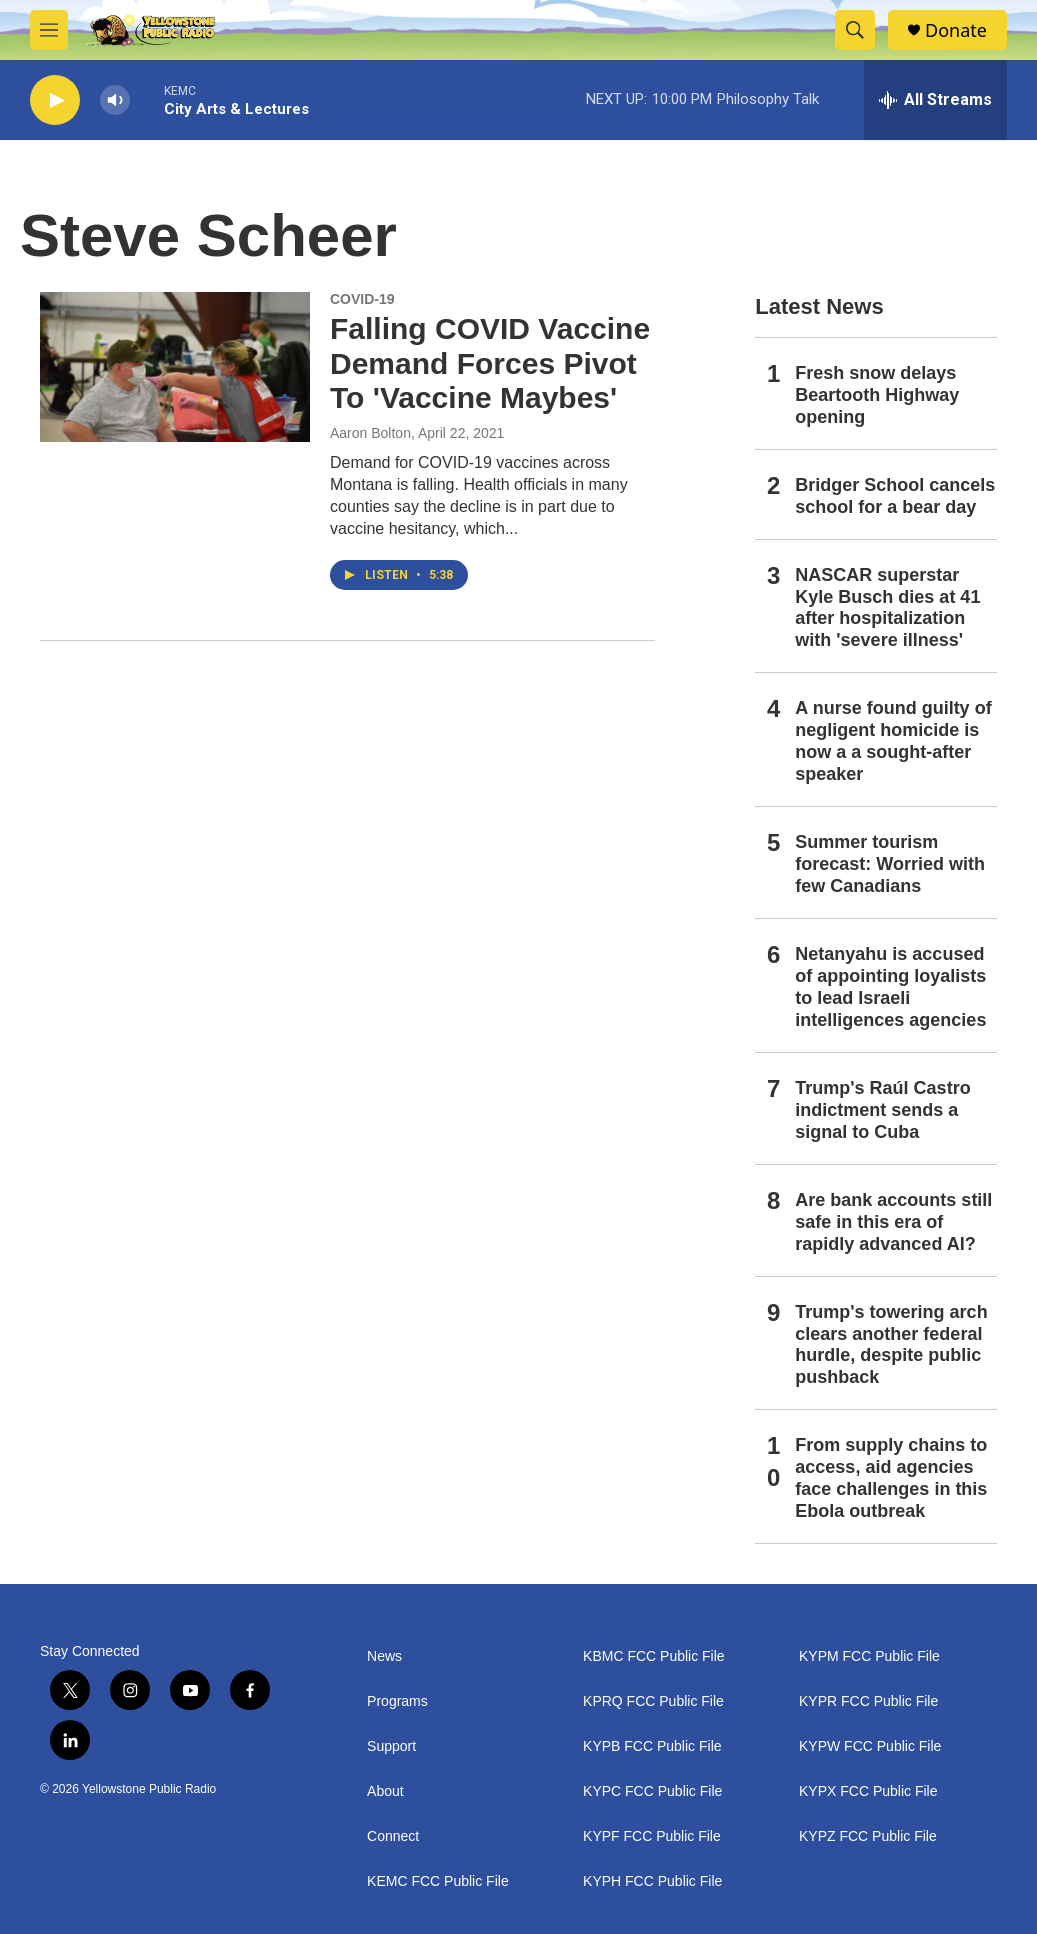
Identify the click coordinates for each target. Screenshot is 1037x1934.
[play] (55, 100)
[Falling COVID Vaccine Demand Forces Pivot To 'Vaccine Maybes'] (175, 367)
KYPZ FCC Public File (868, 1836)
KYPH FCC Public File (652, 1881)
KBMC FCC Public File (654, 1656)
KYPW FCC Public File (870, 1746)
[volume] (115, 100)
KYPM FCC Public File (869, 1656)
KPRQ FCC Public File (653, 1701)
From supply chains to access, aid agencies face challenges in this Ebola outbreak (891, 1478)
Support (391, 1746)
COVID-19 (362, 299)
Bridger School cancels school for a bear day (895, 496)
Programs (397, 1701)
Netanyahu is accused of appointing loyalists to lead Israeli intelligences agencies (890, 987)
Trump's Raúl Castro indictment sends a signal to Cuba (882, 1110)
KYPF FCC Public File (652, 1836)
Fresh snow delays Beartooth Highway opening (877, 395)
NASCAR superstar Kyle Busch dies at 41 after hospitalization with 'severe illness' (887, 608)
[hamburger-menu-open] (49, 30)
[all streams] (935, 100)
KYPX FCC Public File (868, 1791)
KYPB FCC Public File (652, 1746)
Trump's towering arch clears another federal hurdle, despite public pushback (891, 1345)
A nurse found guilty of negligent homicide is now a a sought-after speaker (893, 741)
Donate (956, 30)
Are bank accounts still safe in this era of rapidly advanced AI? (893, 1222)
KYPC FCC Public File (652, 1791)
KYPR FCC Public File (868, 1701)
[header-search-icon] (855, 30)
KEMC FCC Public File (438, 1881)
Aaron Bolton (370, 433)
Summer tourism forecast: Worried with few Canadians (890, 864)
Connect (393, 1836)
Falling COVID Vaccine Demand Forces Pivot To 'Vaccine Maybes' (490, 363)
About (385, 1791)
